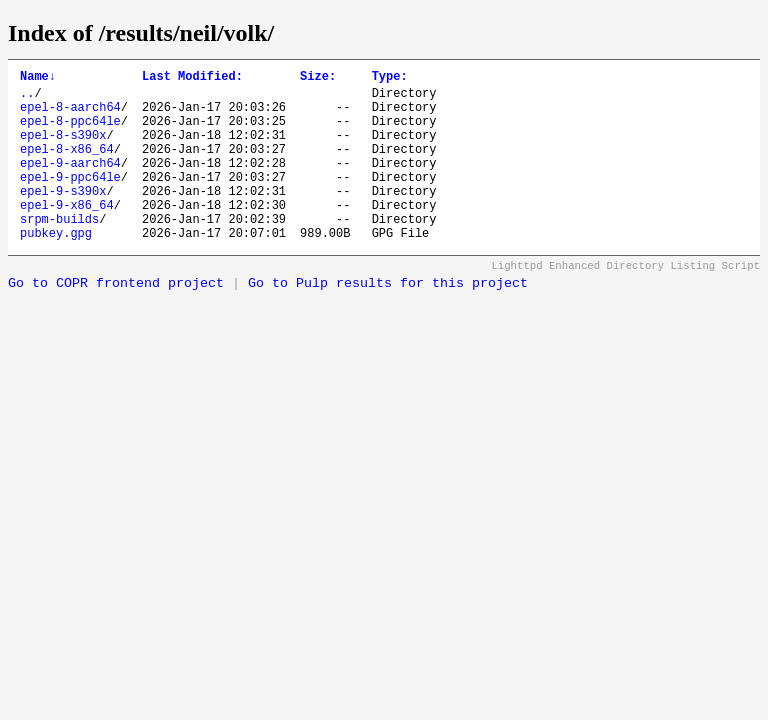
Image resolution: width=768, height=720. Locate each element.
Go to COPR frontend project (116, 319)
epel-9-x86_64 (67, 234)
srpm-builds (59, 251)
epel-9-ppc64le (70, 200)
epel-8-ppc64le (70, 132)
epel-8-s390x (63, 149)
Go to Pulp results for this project (388, 319)
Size (318, 78)
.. (27, 98)
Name (38, 78)
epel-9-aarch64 (70, 183)
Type (390, 78)
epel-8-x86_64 (67, 166)
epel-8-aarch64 (70, 115)
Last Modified (192, 78)
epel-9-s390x (63, 217)
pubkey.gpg (56, 268)
